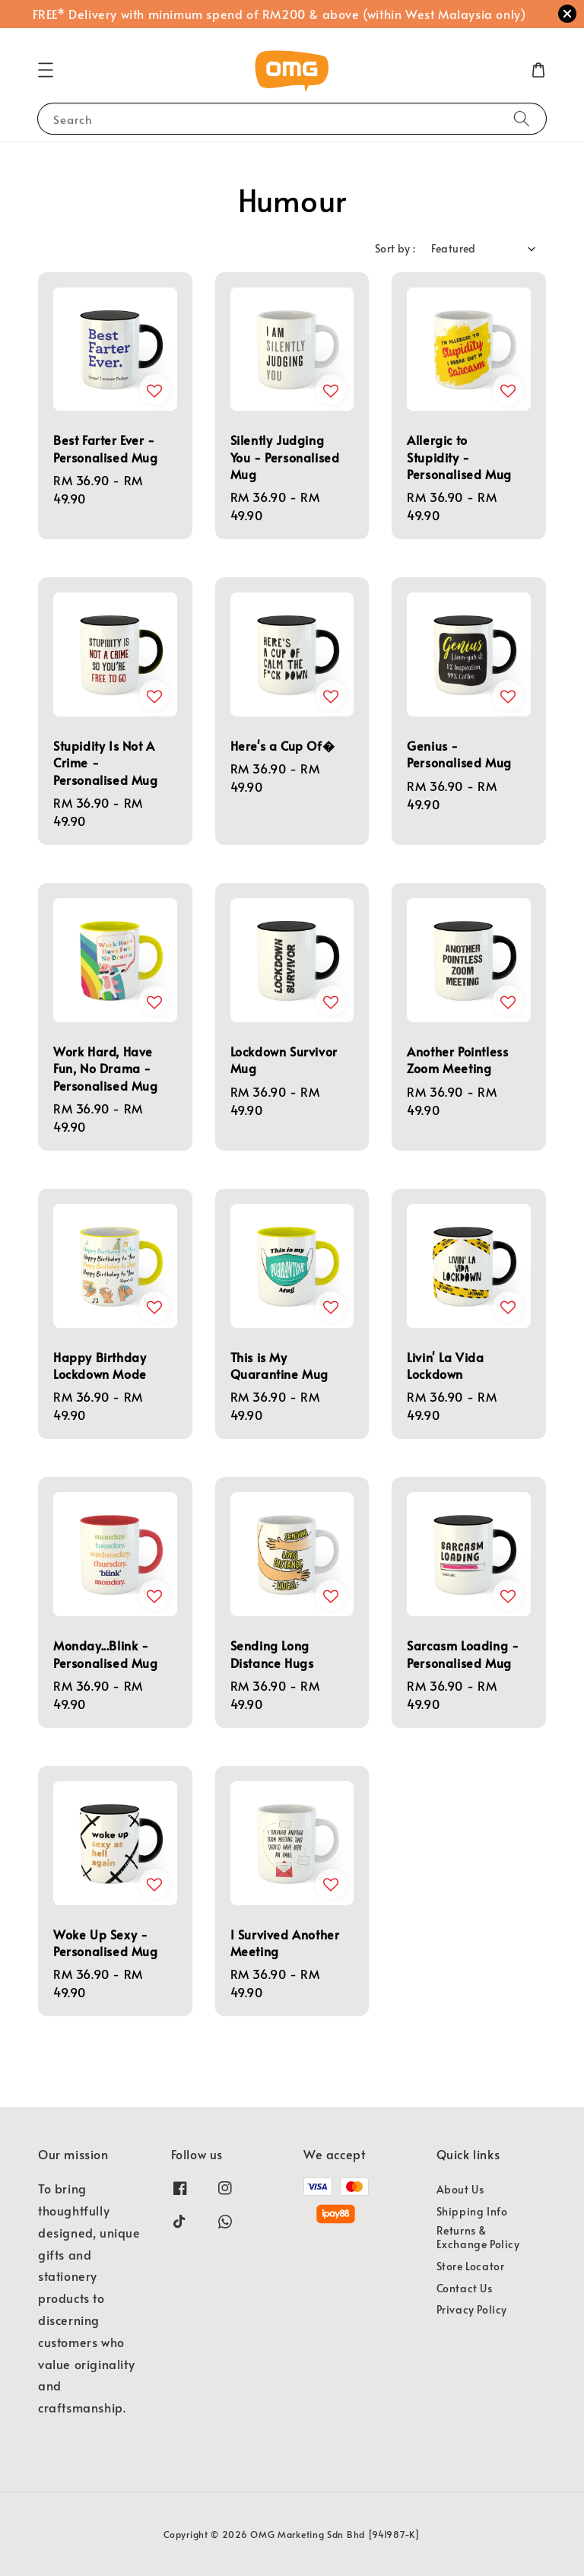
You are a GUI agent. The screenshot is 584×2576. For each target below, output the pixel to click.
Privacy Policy (471, 2309)
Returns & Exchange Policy (478, 2237)
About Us (460, 2189)
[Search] (521, 118)
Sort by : (395, 248)
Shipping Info (472, 2211)
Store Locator (470, 2266)
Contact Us (464, 2288)
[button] (45, 70)
